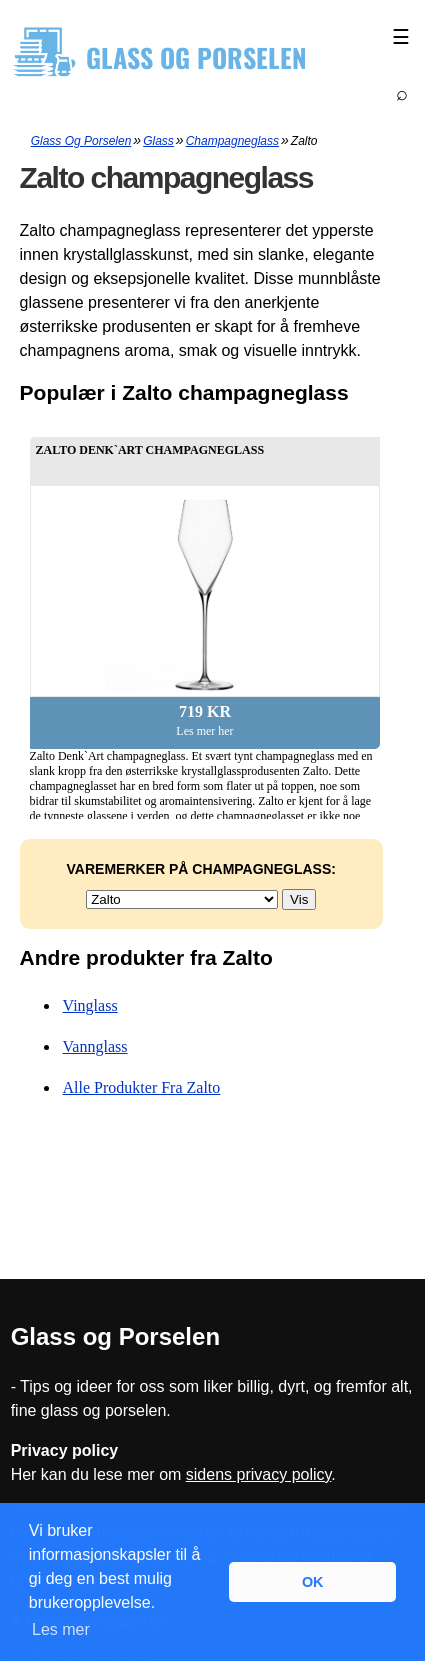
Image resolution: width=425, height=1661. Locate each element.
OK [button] (313, 1582)
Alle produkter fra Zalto (142, 1087)
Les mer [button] (61, 1629)
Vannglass (95, 1046)
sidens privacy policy (259, 1474)
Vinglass (90, 1005)
